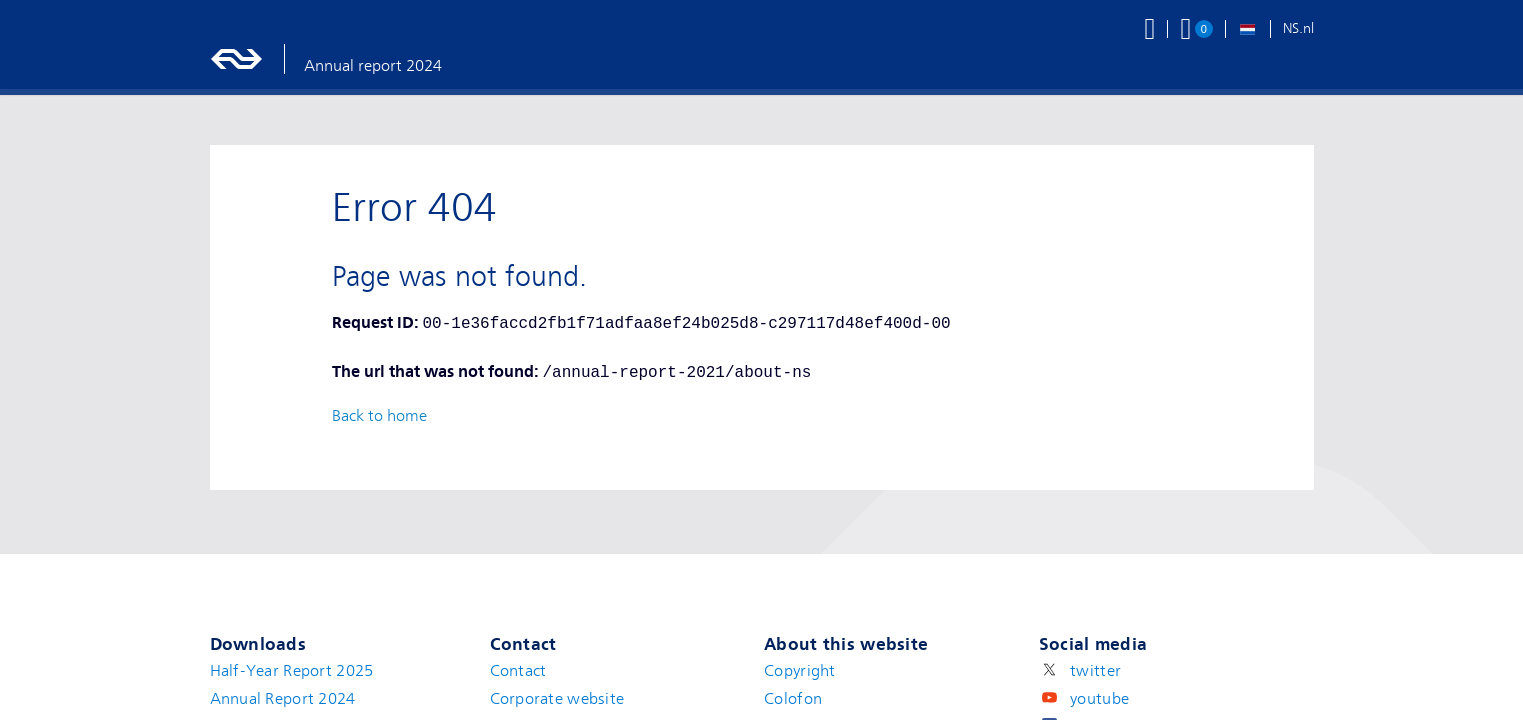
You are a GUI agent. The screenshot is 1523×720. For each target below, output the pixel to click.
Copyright (800, 671)
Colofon (793, 699)
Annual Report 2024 (283, 699)
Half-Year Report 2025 (292, 671)
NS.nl (1298, 28)
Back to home (379, 416)
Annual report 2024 (373, 66)
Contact (518, 671)
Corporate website (557, 699)
